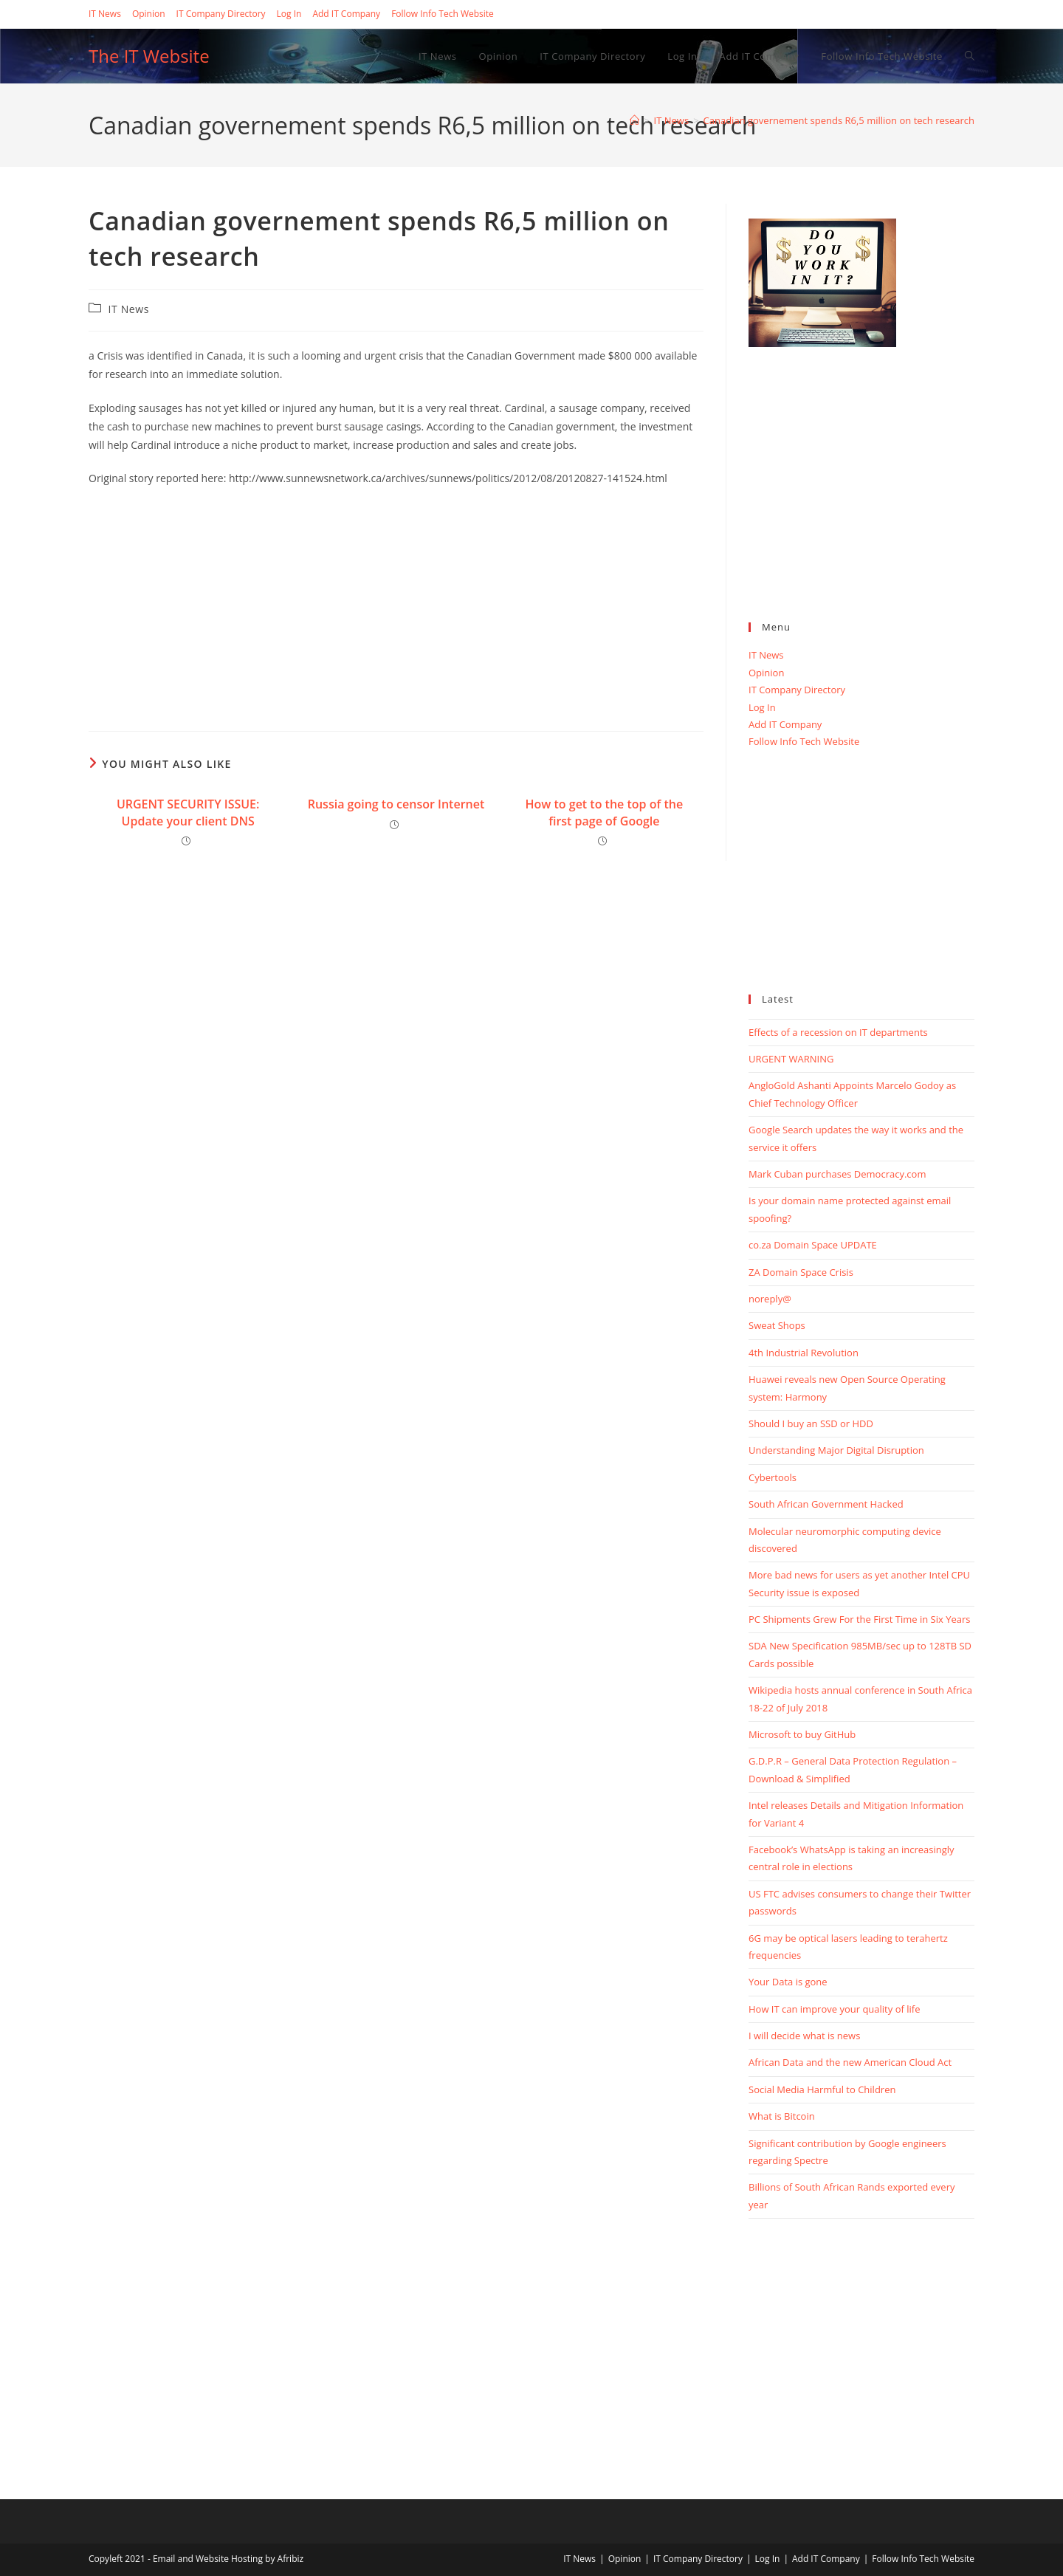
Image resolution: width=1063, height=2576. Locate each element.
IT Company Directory (221, 13)
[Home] (634, 120)
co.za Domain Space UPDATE (813, 1244)
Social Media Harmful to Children (822, 2089)
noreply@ (770, 1298)
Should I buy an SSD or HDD (811, 1423)
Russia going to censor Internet (396, 804)
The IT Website (149, 56)
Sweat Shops (777, 1325)
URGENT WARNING (791, 1058)
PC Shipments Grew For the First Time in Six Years (859, 1619)
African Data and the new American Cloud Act (850, 2062)
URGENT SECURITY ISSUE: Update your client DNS (188, 812)
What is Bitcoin (782, 2116)
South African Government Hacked (826, 1504)
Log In (289, 13)
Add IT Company (346, 13)
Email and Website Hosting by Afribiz (228, 2558)
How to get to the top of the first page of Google (605, 812)
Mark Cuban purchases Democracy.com (837, 1174)
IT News (105, 13)
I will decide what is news (804, 2035)
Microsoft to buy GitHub (802, 1734)
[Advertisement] (396, 605)
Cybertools (773, 1477)
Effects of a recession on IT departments (838, 1032)
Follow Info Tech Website (442, 13)
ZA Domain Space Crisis (801, 1272)
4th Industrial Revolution (804, 1352)
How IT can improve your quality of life (834, 2009)
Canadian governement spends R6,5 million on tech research (838, 120)
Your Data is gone (788, 1981)
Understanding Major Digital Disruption (836, 1450)
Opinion (148, 13)
